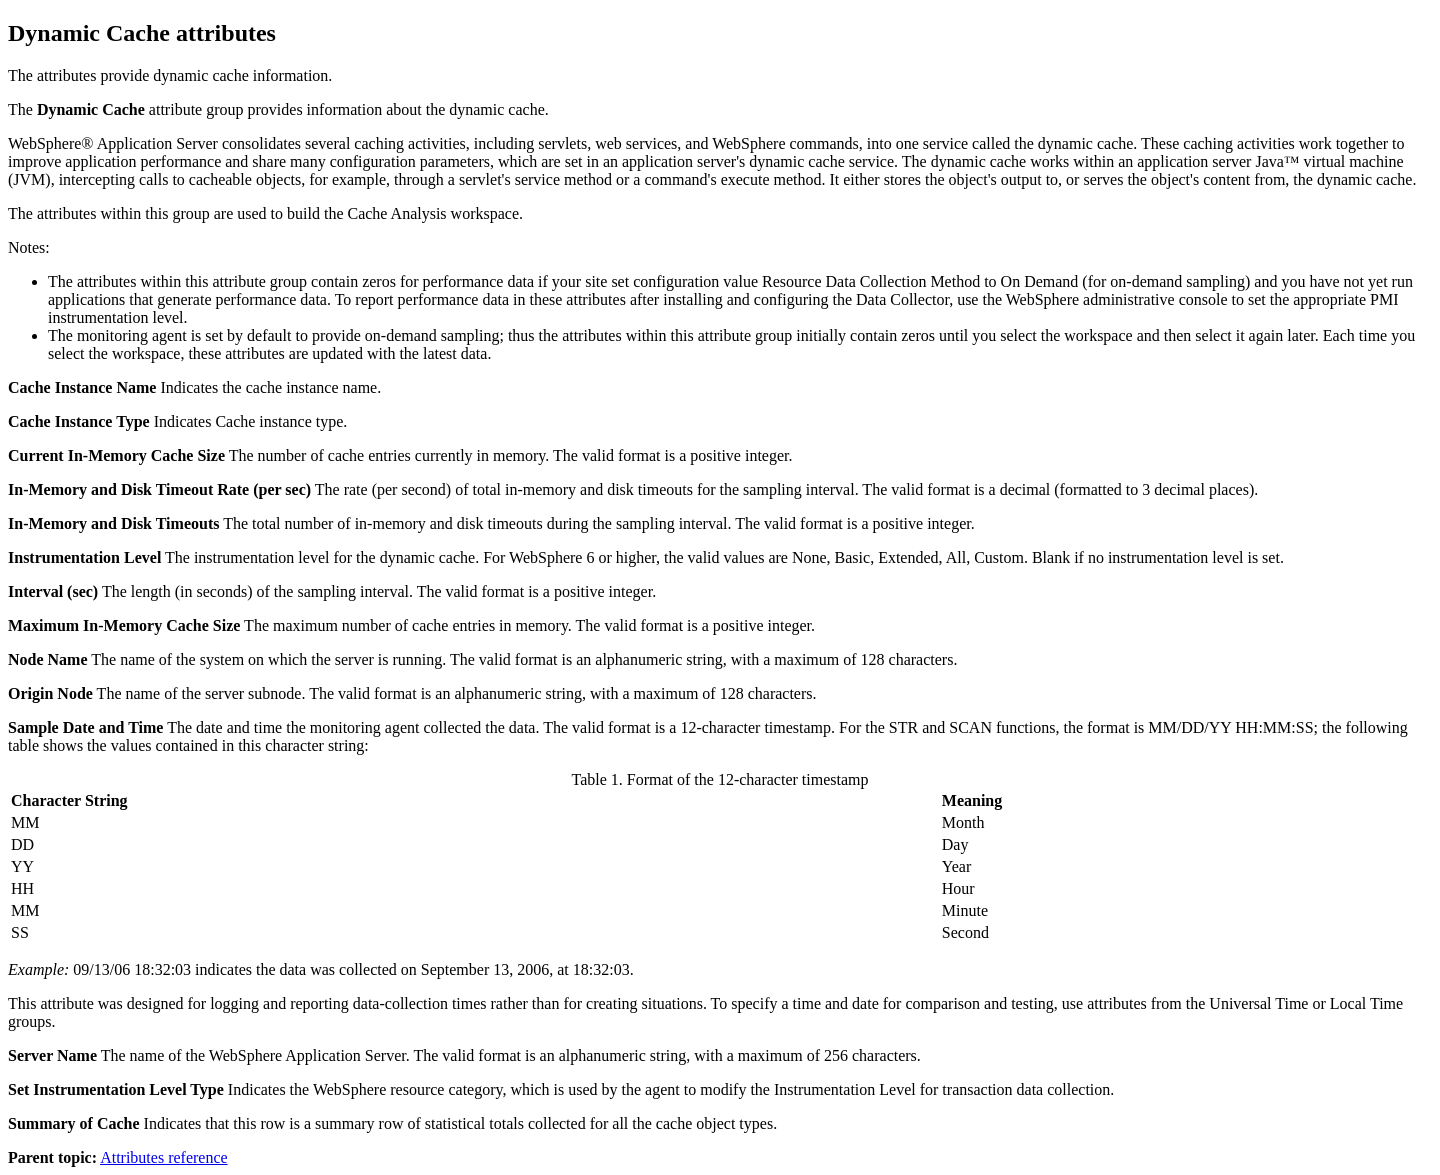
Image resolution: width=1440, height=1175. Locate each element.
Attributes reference (163, 1157)
